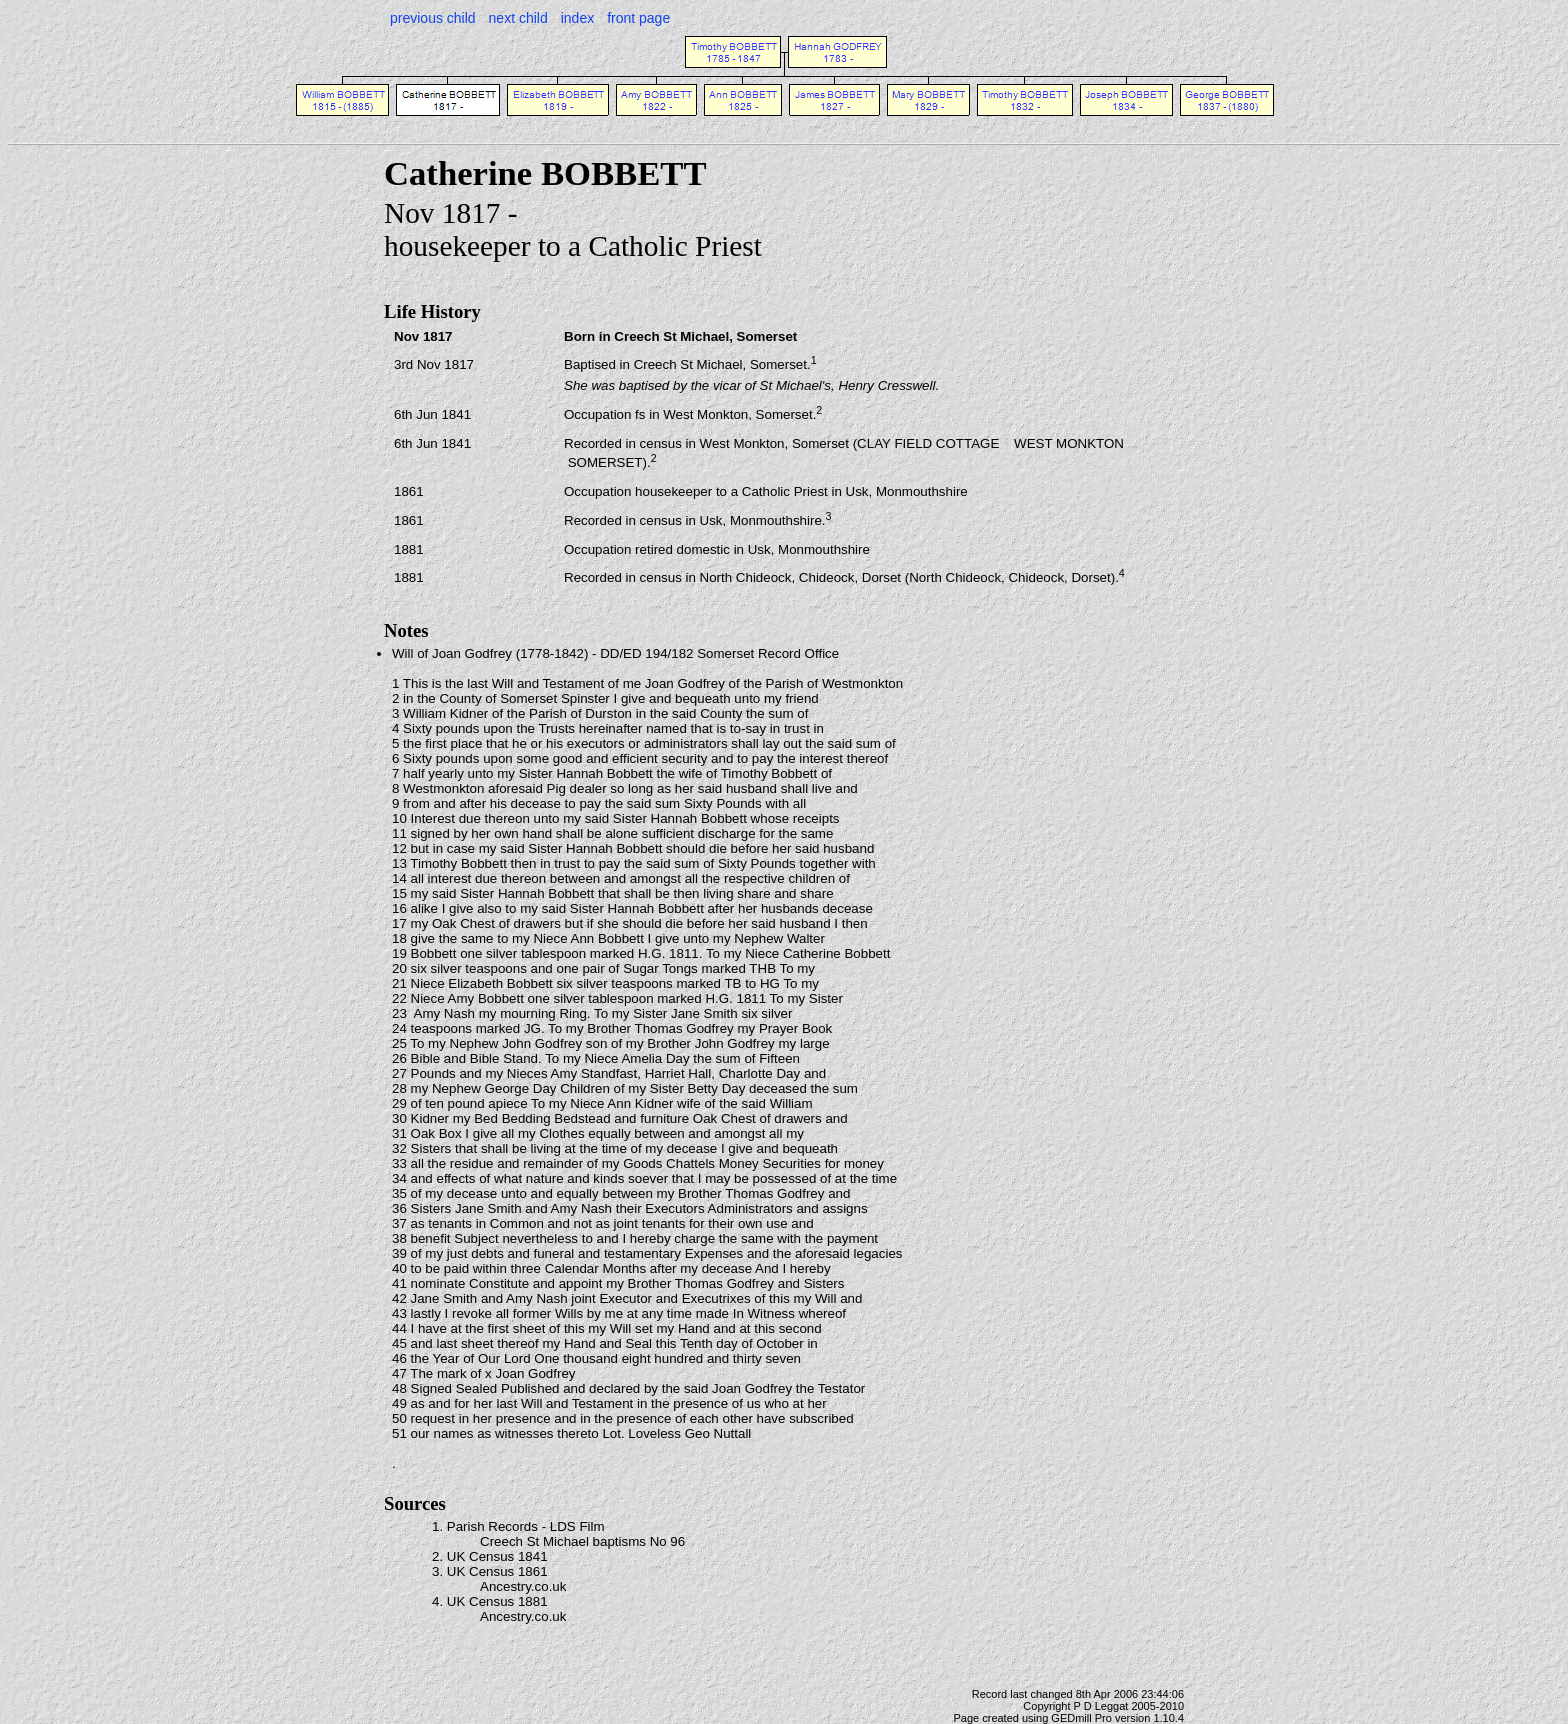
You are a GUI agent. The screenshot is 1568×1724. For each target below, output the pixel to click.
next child (518, 18)
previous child (433, 18)
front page (638, 18)
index (577, 18)
